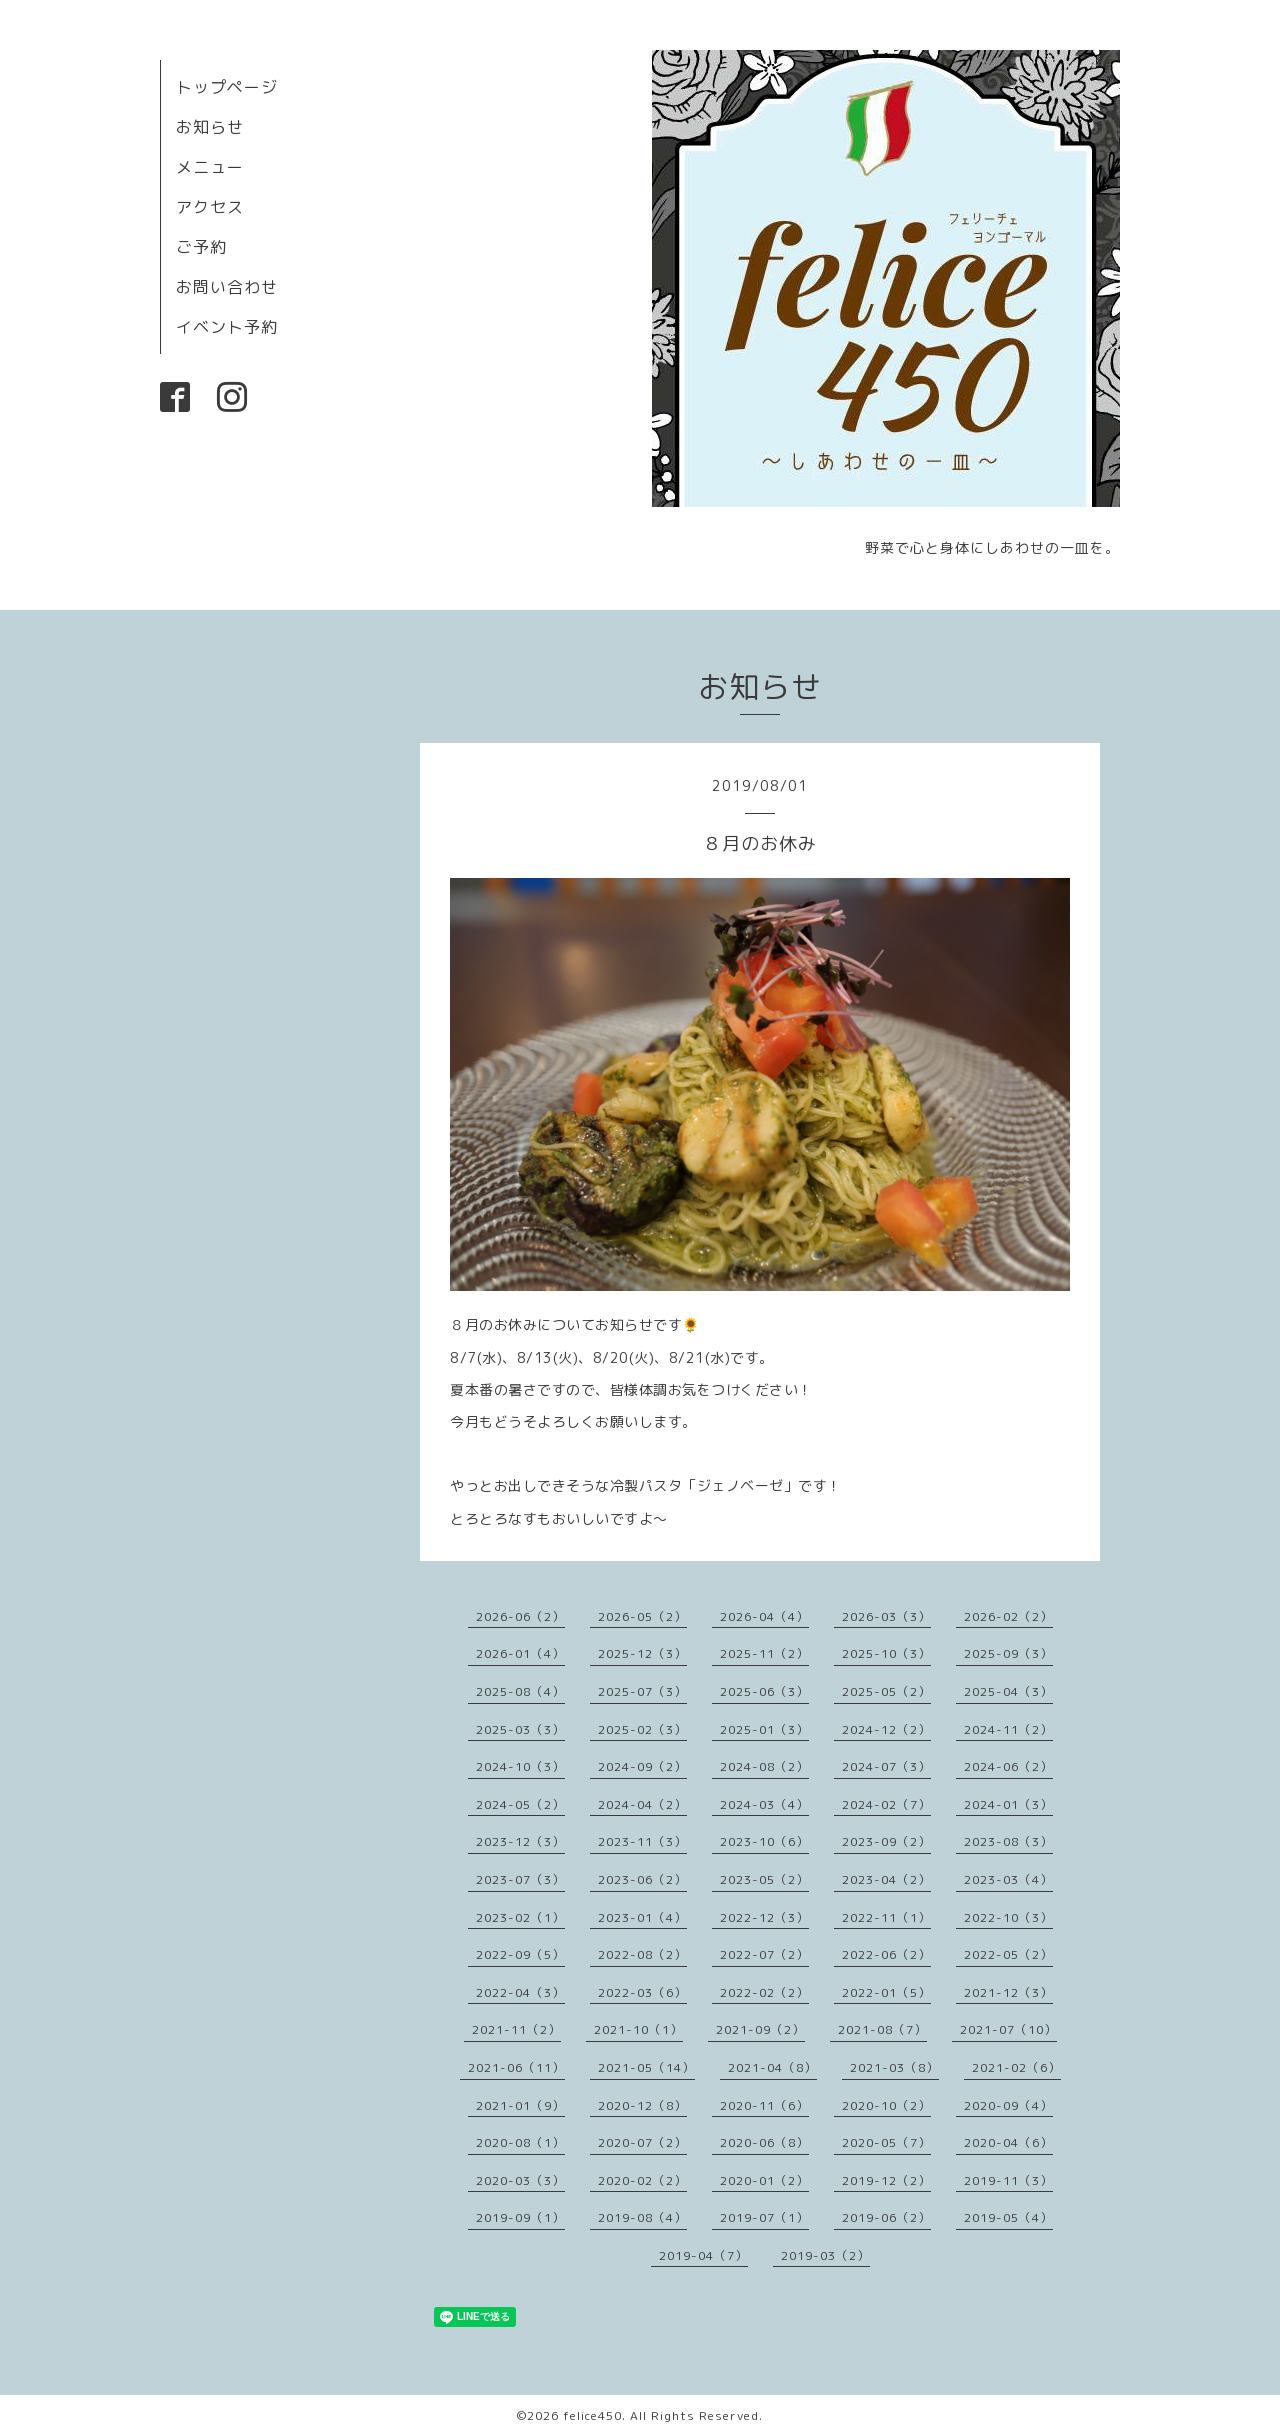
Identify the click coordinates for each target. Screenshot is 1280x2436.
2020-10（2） (886, 2105)
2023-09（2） (886, 1841)
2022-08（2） (642, 1954)
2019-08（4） (642, 2217)
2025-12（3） (642, 1653)
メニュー (210, 167)
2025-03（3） (520, 1729)
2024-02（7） (886, 1804)
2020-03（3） (520, 2180)
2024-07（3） (886, 1766)
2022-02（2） (764, 1992)
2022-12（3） (764, 1917)
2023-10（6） (764, 1841)
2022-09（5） (520, 1954)
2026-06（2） (520, 1616)
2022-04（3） (520, 1992)
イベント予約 (227, 327)
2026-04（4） (764, 1616)
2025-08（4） (520, 1691)
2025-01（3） (764, 1729)
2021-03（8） (894, 2067)
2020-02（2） (642, 2180)
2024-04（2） (642, 1804)
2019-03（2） (825, 2255)
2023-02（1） (520, 1917)
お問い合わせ (227, 287)
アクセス (210, 207)
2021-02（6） (1016, 2067)
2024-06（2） (1008, 1766)
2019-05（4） (1008, 2217)
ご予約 (201, 247)
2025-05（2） (886, 1691)
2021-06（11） (516, 2067)
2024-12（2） (886, 1729)
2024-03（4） (764, 1804)
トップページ (227, 87)
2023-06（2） (642, 1879)
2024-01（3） (1008, 1804)
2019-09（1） (520, 2217)
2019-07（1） (764, 2217)
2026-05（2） (642, 1616)
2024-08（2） (764, 1766)
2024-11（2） (1008, 1729)
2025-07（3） (642, 1691)
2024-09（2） (642, 1766)
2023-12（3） (520, 1841)
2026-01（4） (520, 1653)
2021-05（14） (646, 2067)
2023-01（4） (642, 1917)
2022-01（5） (886, 1992)
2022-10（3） (1008, 1917)
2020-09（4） (1008, 2105)
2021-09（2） (760, 2029)
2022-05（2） (1008, 1954)
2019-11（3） (1008, 2180)
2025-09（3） (1008, 1653)
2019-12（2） (886, 2180)
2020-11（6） (764, 2105)
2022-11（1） (886, 1917)
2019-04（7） (703, 2255)
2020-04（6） (1008, 2142)
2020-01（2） (764, 2180)
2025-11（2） (764, 1653)
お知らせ (210, 127)
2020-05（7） (886, 2142)
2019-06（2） (886, 2217)
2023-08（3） (1008, 1841)
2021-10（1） (638, 2029)
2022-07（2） (764, 1954)
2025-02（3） (642, 1729)
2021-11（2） (516, 2029)
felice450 (592, 2415)
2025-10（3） (886, 1653)
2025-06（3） (764, 1691)
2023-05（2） (764, 1879)
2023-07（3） (520, 1879)
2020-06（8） (764, 2142)
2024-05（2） (520, 1804)
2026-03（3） (886, 1616)
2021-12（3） (1008, 1992)
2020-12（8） (642, 2105)
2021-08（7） (882, 2029)
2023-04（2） (886, 1879)
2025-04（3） (1008, 1691)
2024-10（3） (520, 1766)
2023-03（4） (1008, 1879)
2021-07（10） (1008, 2029)
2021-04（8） (772, 2067)
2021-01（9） (520, 2105)
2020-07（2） (642, 2142)
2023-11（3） (642, 1841)
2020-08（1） (520, 2142)
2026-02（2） (1008, 1616)
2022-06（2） (886, 1954)
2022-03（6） (642, 1992)
